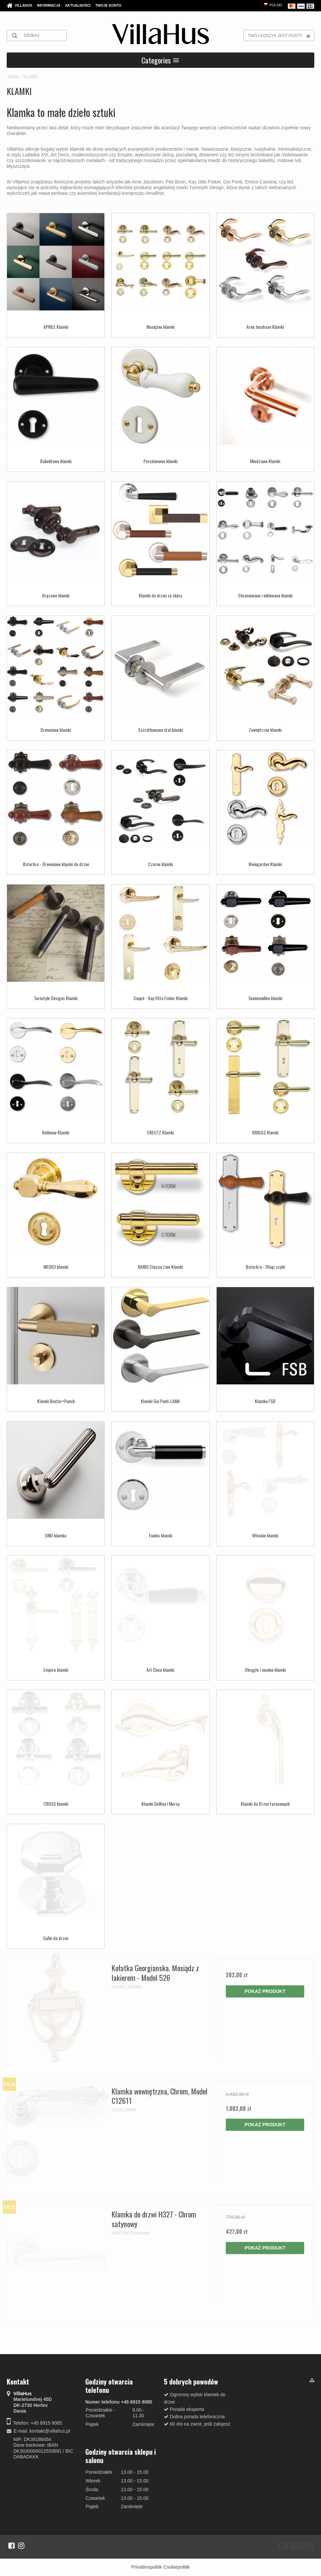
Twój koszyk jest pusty (281, 35)
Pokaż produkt (265, 1991)
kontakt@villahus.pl (49, 2431)
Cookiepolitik (176, 2567)
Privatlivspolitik (146, 2567)
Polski (272, 5)
